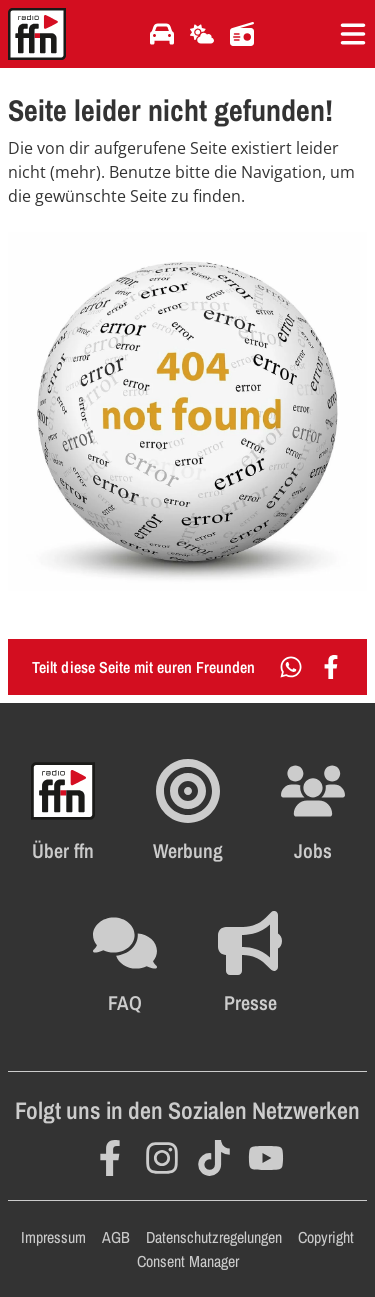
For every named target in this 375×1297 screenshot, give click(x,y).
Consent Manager (188, 1261)
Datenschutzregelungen (214, 1237)
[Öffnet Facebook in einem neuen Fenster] (110, 1158)
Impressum (53, 1237)
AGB (116, 1237)
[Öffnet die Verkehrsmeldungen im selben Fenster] (162, 34)
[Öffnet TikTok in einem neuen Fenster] (214, 1158)
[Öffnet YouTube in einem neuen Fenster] (266, 1158)
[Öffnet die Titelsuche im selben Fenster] (242, 34)
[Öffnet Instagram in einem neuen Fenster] (162, 1158)
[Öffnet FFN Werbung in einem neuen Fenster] (188, 811)
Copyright (326, 1237)
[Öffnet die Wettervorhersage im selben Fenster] (202, 34)
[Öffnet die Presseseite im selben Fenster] (250, 963)
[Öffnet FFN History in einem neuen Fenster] (63, 811)
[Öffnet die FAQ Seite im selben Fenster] (125, 963)
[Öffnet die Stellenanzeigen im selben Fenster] (313, 811)
